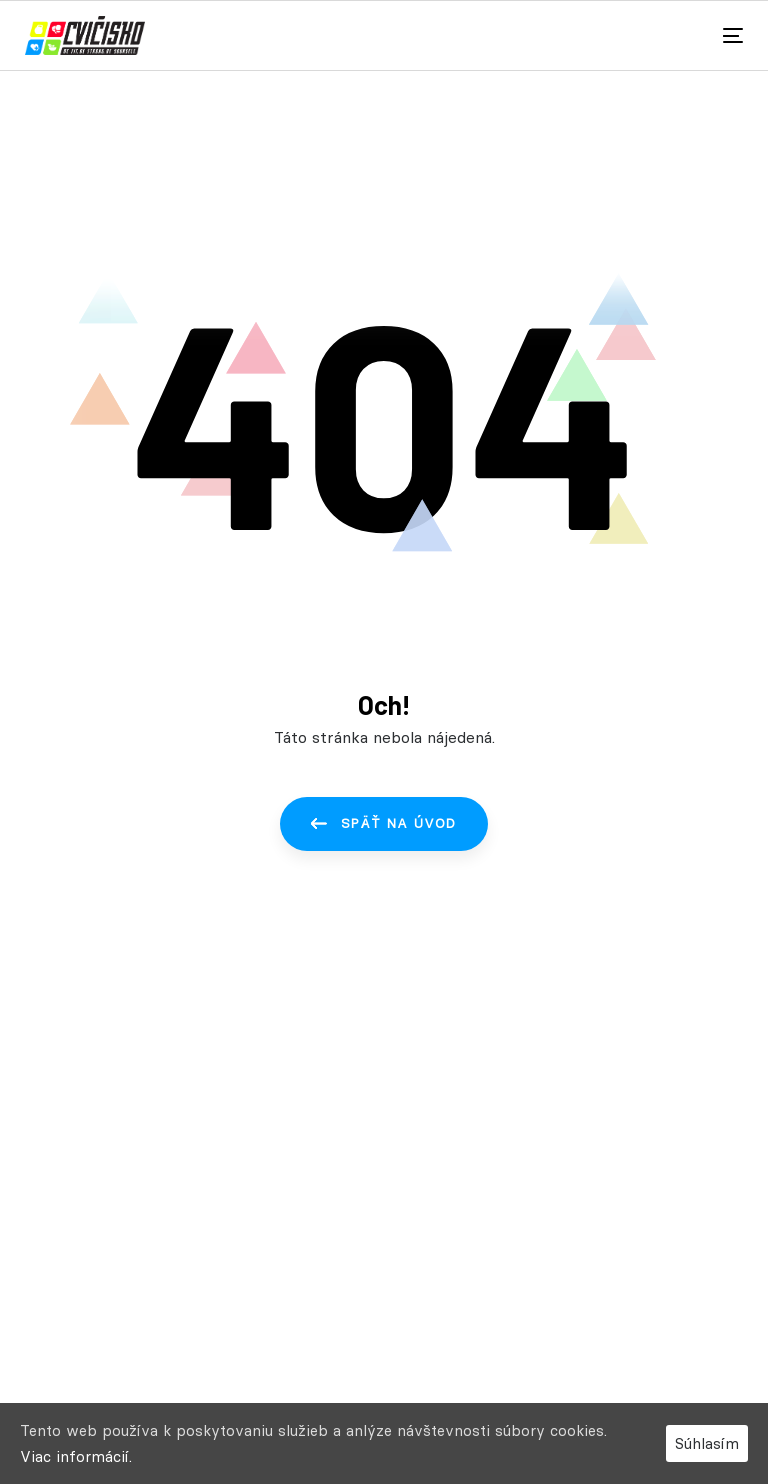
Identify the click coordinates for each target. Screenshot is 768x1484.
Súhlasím (707, 1443)
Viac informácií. (76, 1456)
